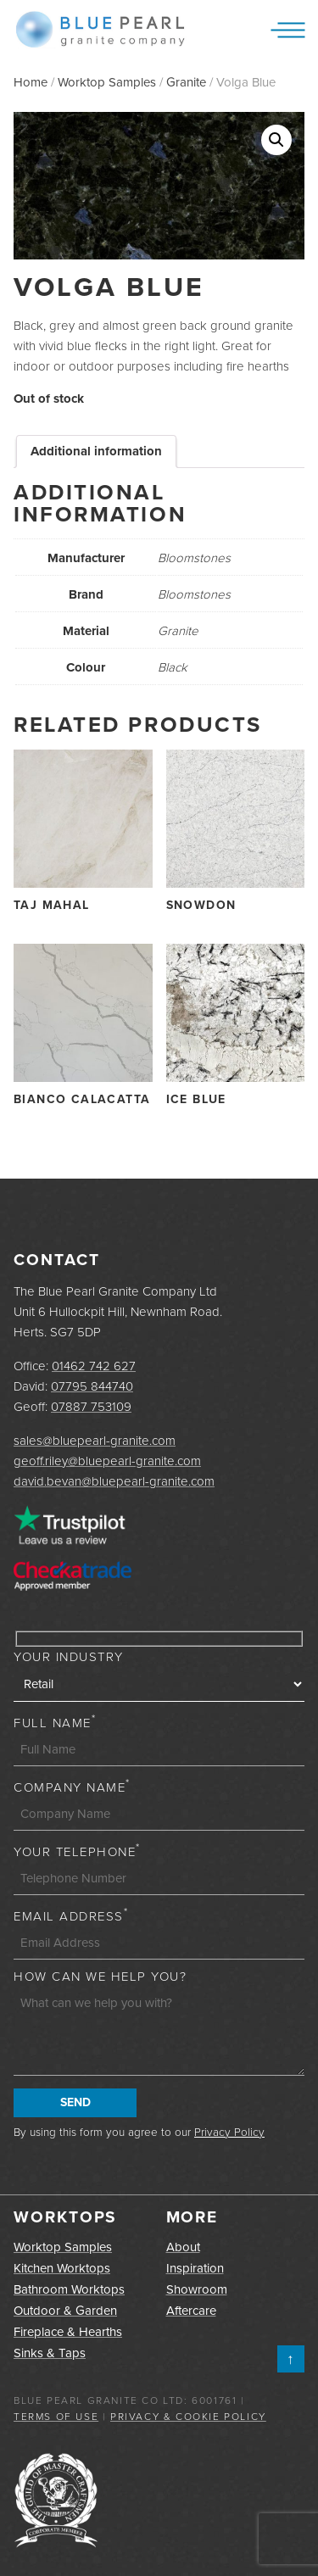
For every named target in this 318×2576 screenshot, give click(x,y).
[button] (276, 140)
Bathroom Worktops (69, 2289)
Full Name (55, 1723)
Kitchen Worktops (62, 2268)
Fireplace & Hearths (68, 2331)
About (183, 2247)
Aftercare (191, 2310)
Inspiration (195, 2268)
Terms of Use (56, 2416)
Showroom (196, 2289)
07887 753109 (91, 1406)
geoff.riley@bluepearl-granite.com (107, 1461)
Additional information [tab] (96, 451)
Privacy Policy (229, 2131)
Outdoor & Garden (65, 2310)
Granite (186, 82)
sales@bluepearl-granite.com (95, 1440)
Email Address (71, 1916)
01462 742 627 (94, 1366)
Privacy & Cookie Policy (188, 2416)
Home (30, 82)
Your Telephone (77, 1852)
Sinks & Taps (50, 2353)
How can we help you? (100, 1976)
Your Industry (69, 1657)
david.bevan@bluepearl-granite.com (114, 1481)
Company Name (72, 1787)
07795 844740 (92, 1386)
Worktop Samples (107, 82)
